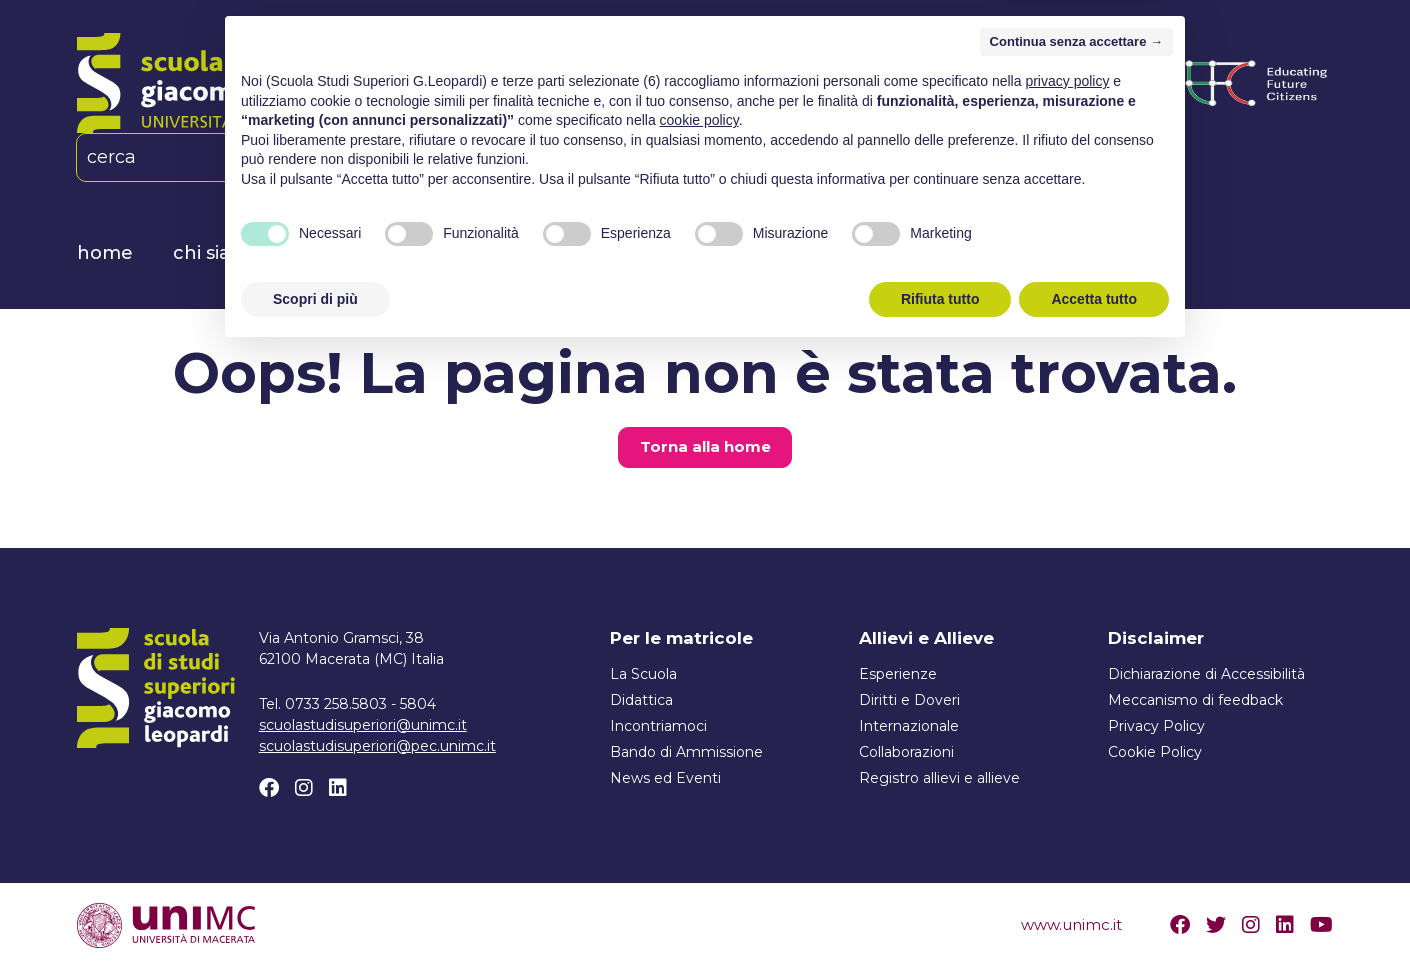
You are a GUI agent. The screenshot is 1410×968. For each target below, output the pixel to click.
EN (477, 158)
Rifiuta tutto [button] (940, 913)
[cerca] (211, 157)
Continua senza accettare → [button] (1076, 656)
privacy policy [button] (1067, 696)
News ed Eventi (882, 253)
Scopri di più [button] (315, 913)
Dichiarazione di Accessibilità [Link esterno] (1206, 674)
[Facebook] (538, 157)
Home (105, 253)
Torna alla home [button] (705, 446)
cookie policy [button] (699, 735)
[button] (371, 157)
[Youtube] (1321, 925)
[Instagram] (571, 157)
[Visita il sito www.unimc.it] (166, 923)
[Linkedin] (603, 157)
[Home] (262, 83)
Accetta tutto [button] (1094, 913)
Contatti (1031, 253)
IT (423, 158)
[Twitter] (1216, 925)
